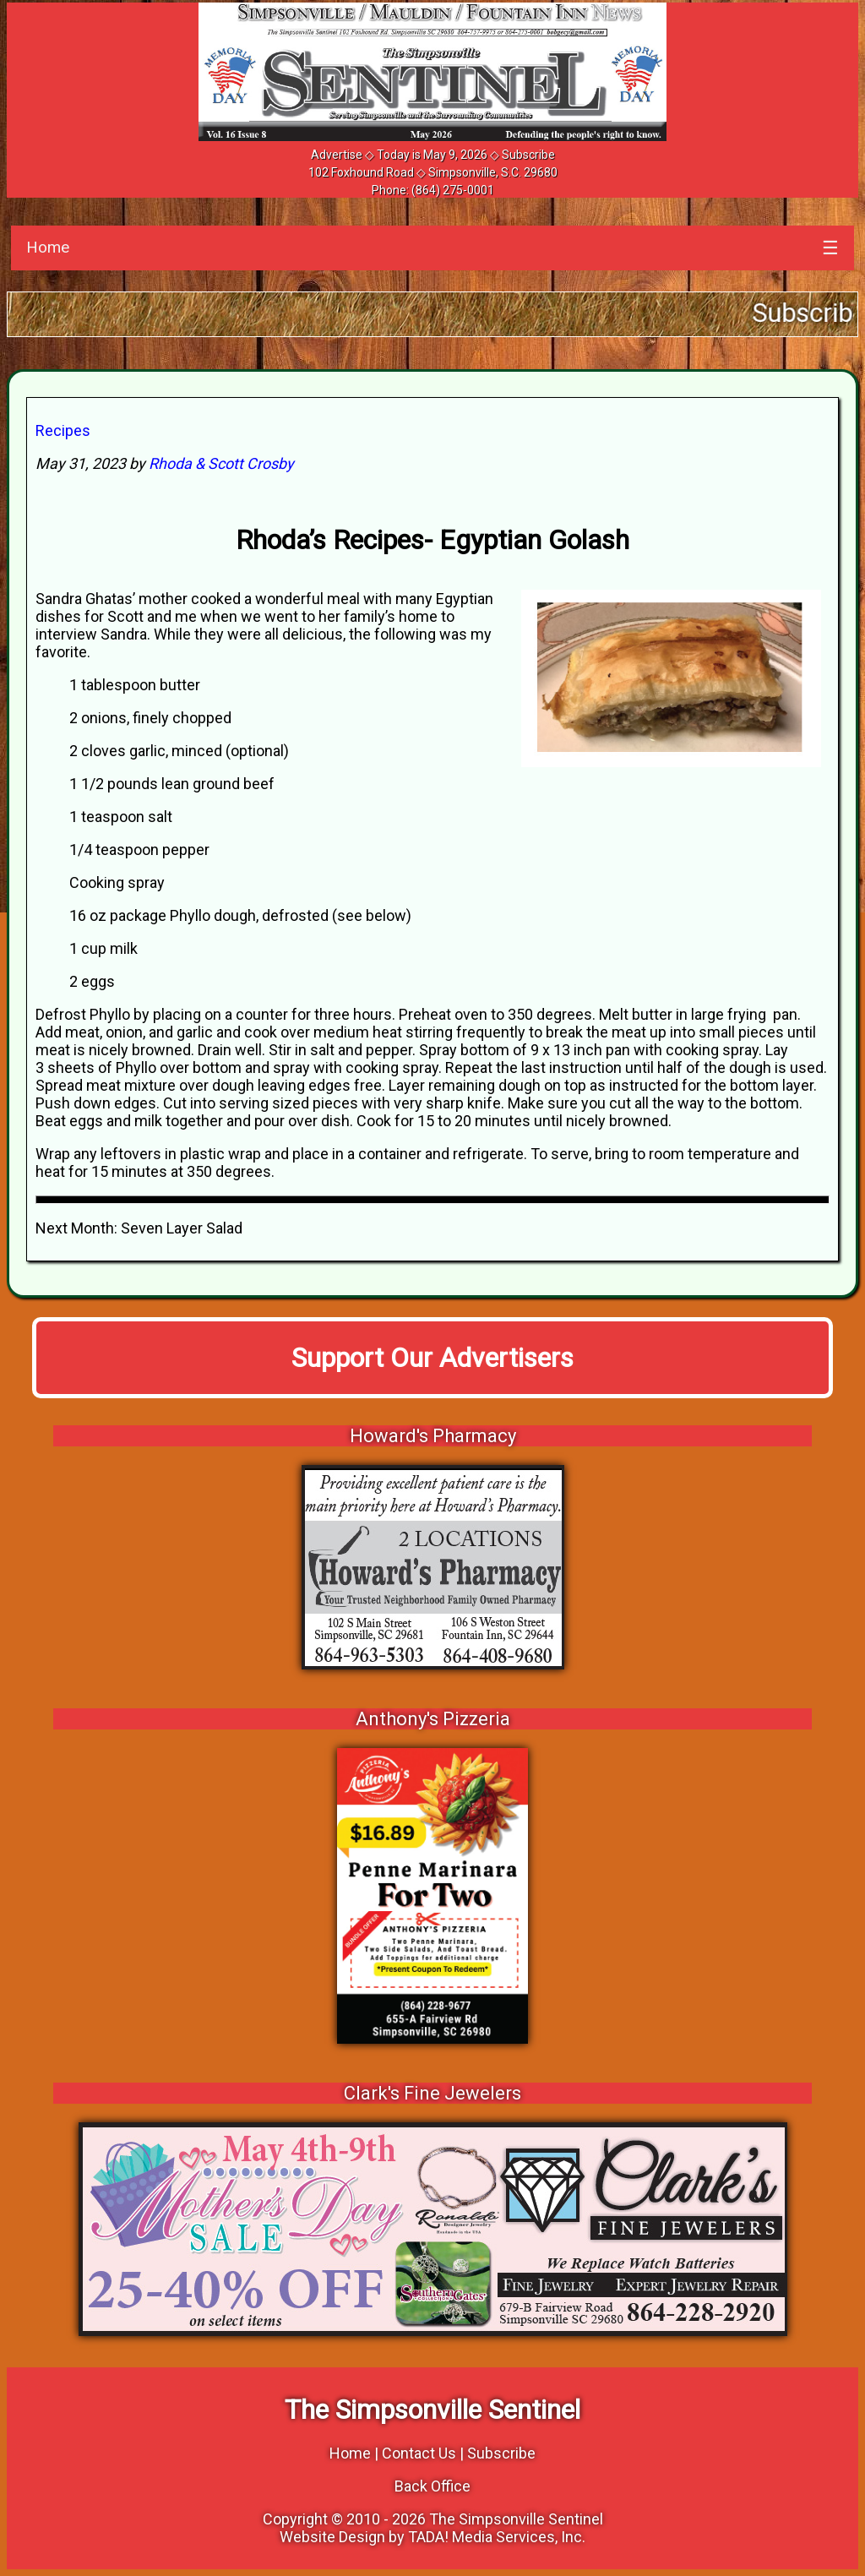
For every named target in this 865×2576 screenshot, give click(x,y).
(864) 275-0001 (452, 190)
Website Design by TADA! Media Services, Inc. (432, 2537)
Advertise (336, 154)
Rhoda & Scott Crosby (221, 463)
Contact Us (419, 2453)
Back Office (432, 2486)
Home (47, 247)
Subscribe (528, 154)
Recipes (62, 430)
